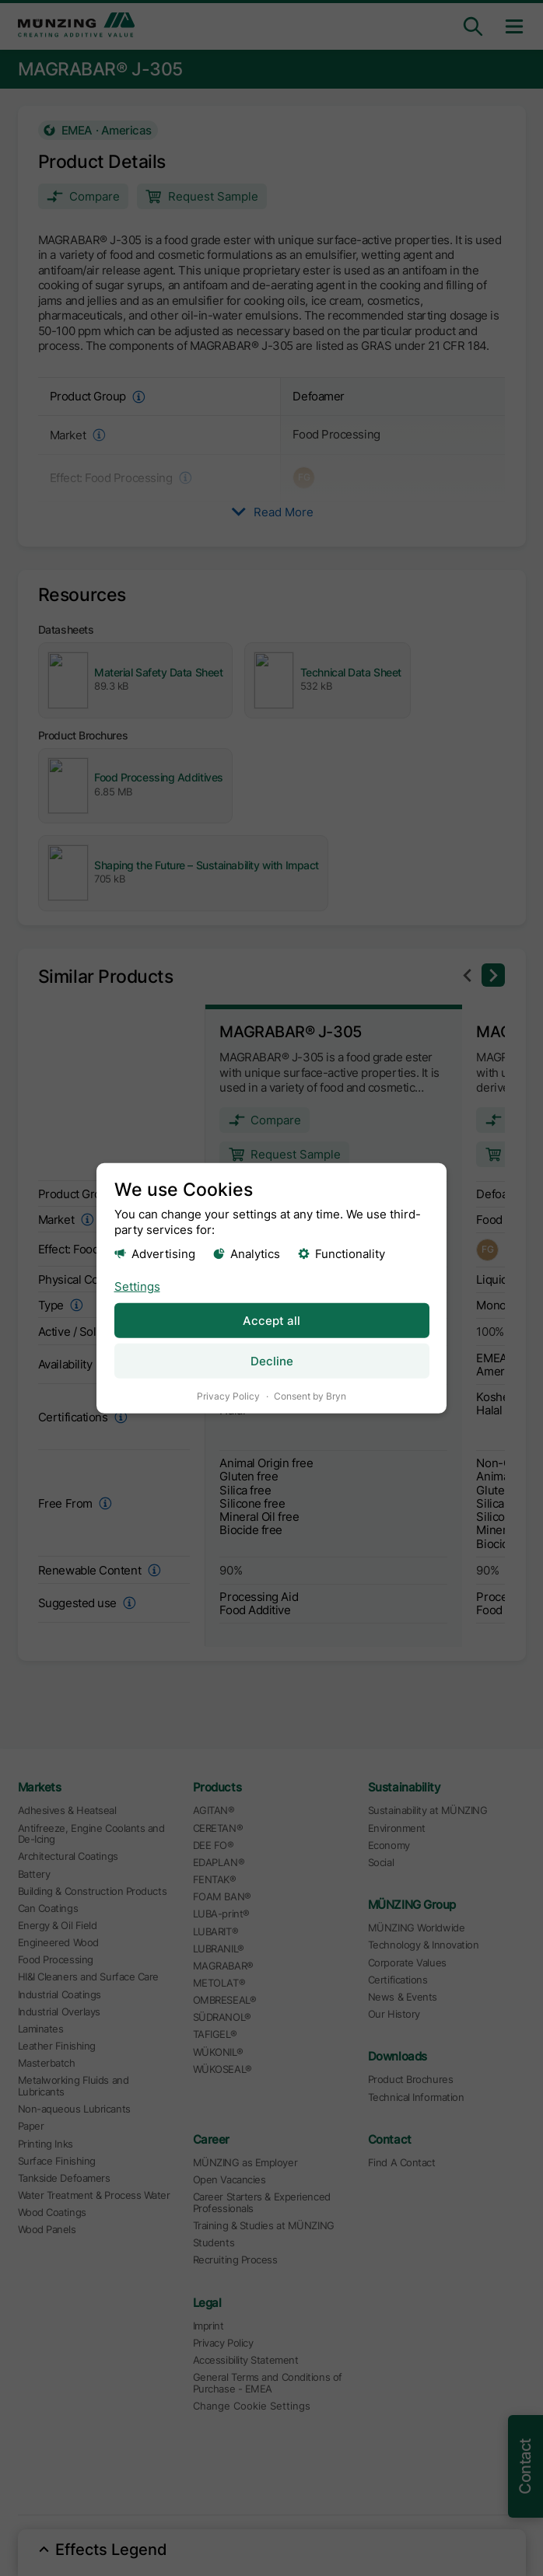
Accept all (271, 1319)
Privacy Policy (228, 1395)
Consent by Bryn (310, 1395)
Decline (271, 1360)
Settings (137, 1285)
